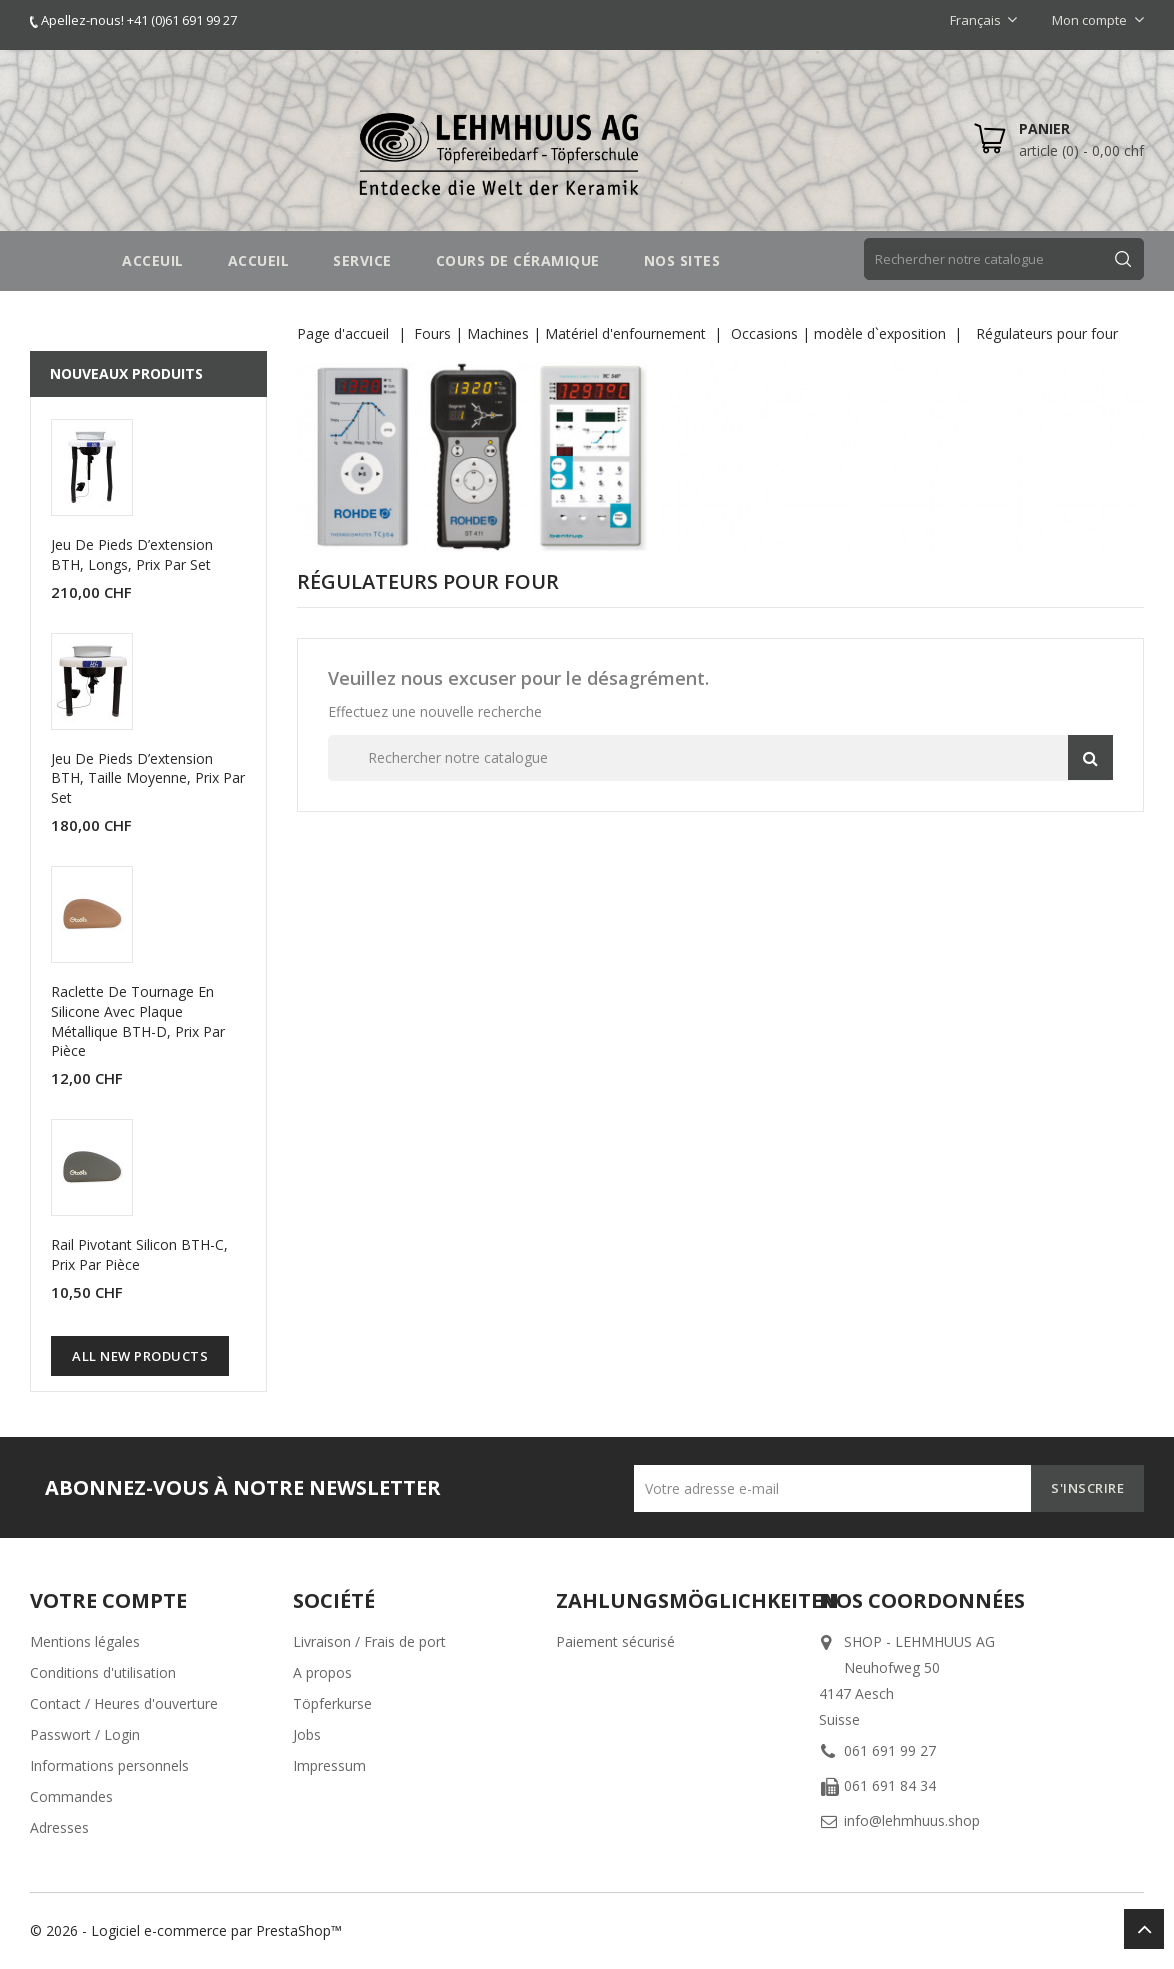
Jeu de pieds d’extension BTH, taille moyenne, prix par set (148, 778)
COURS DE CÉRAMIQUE (518, 260)
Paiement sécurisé (615, 1641)
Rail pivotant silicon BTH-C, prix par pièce (139, 1254)
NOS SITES (682, 260)
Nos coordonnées (922, 1600)
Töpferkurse (332, 1703)
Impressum (329, 1765)
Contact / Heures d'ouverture (124, 1703)
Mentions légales (85, 1641)
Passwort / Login (85, 1734)
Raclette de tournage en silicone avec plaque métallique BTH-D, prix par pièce (138, 1021)
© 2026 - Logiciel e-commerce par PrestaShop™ (186, 1930)
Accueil (259, 260)
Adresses (59, 1827)
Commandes (71, 1796)
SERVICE (362, 260)
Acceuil (153, 260)
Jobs (307, 1734)
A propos (322, 1672)
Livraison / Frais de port (369, 1641)
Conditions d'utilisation (103, 1672)
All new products (140, 1356)
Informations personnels (109, 1765)
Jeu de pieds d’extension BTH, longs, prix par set (132, 554)
